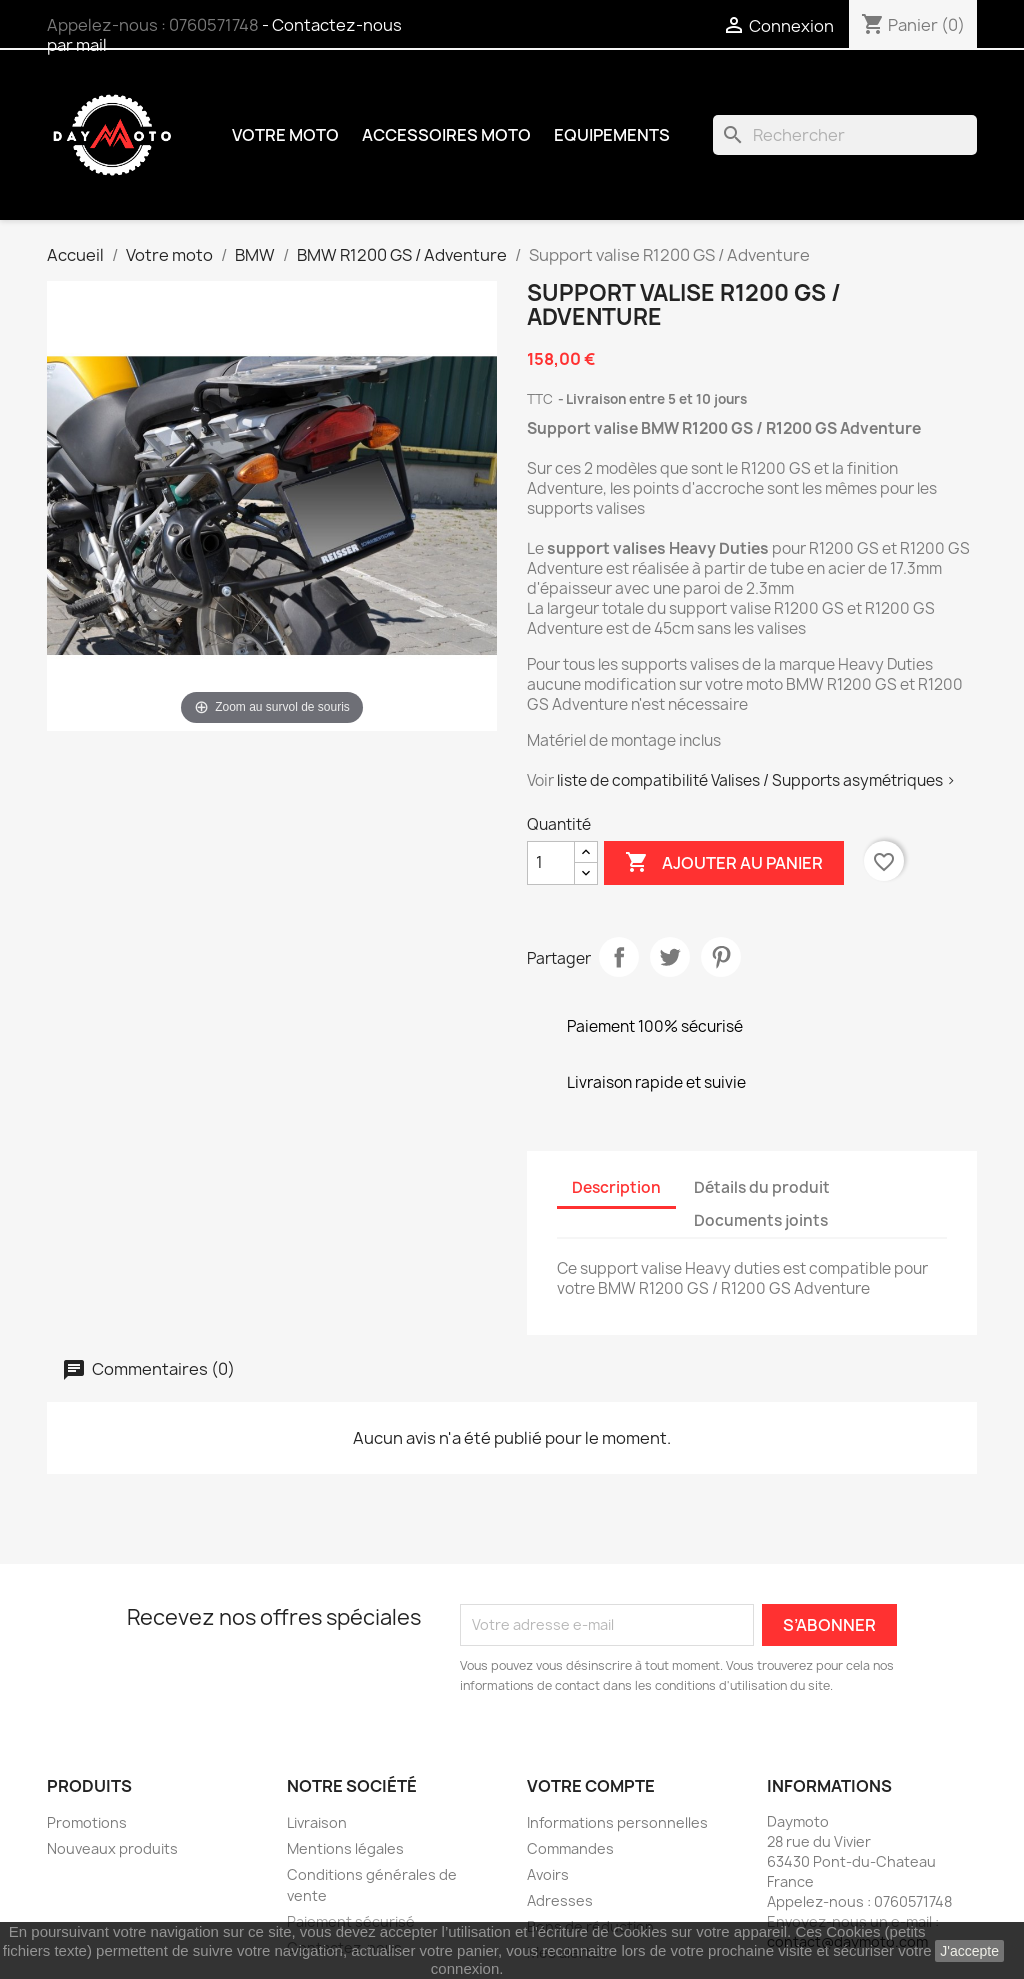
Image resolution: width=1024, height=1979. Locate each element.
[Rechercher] (845, 135)
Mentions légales (345, 1848)
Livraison (317, 1822)
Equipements (612, 135)
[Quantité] (551, 863)
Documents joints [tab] (761, 1220)
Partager (619, 957)
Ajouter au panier (724, 863)
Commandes (570, 1848)
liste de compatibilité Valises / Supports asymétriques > (756, 780)
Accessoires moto (446, 135)
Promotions (87, 1822)
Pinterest (721, 957)
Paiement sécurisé (351, 1921)
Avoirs (548, 1874)
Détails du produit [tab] (762, 1187)
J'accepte (969, 1951)
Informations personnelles (617, 1822)
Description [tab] (616, 1187)
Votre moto (285, 135)
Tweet (670, 957)
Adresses (560, 1900)
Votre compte (591, 1786)
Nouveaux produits (112, 1848)
